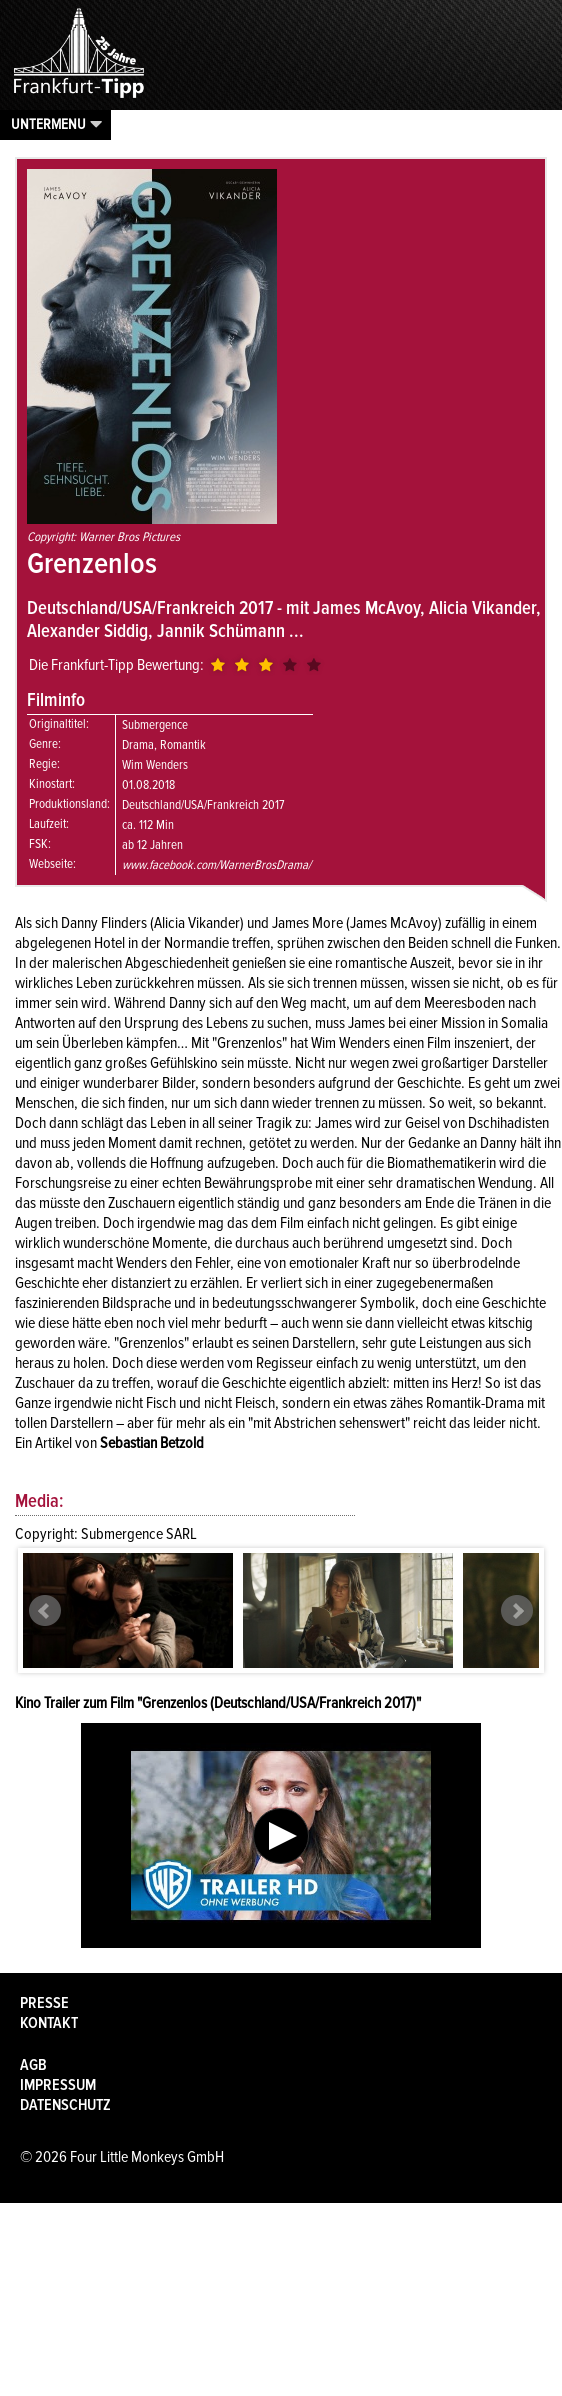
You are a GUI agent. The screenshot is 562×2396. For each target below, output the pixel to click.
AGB (33, 2065)
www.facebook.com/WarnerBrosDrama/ (216, 865)
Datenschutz (65, 2105)
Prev (45, 1611)
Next (517, 1611)
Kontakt (49, 2023)
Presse (44, 2003)
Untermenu (48, 124)
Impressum (58, 2085)
